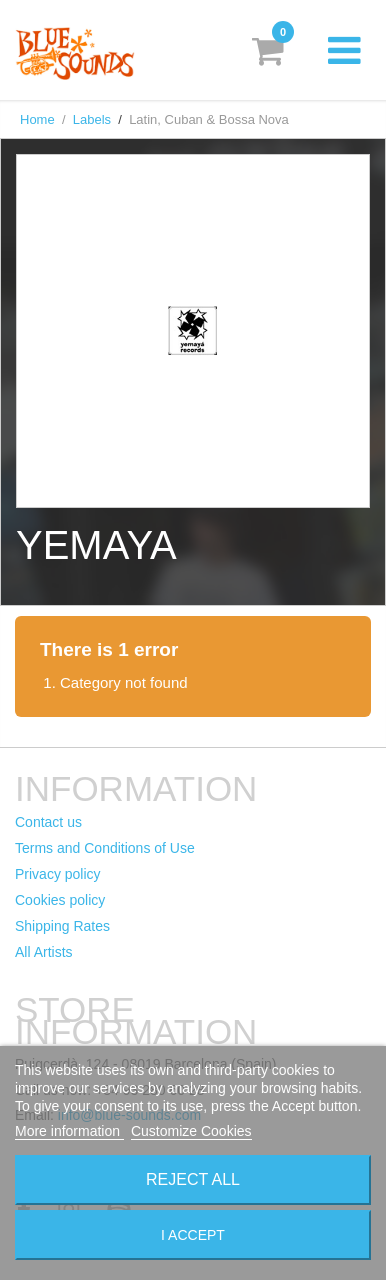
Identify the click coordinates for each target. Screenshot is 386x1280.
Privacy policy (58, 874)
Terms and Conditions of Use (105, 848)
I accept (193, 1235)
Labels (92, 119)
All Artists (44, 952)
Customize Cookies (191, 1131)
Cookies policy (60, 900)
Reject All (193, 1179)
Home (37, 119)
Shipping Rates (62, 926)
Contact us (48, 822)
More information (69, 1131)
